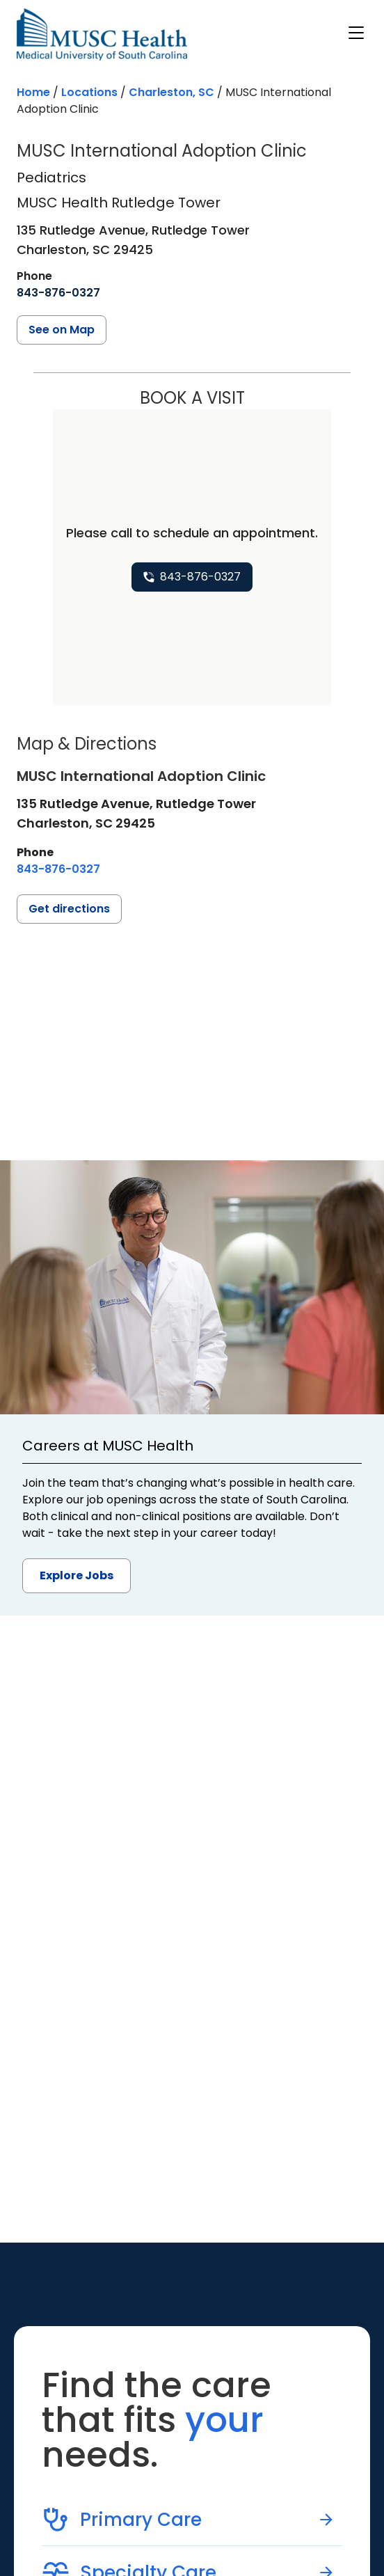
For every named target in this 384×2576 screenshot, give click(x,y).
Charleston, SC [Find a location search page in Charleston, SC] (171, 92)
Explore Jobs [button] (76, 1575)
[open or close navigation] (356, 33)
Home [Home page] (33, 92)
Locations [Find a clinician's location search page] (89, 92)
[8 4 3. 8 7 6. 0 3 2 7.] (58, 293)
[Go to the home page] (102, 34)
